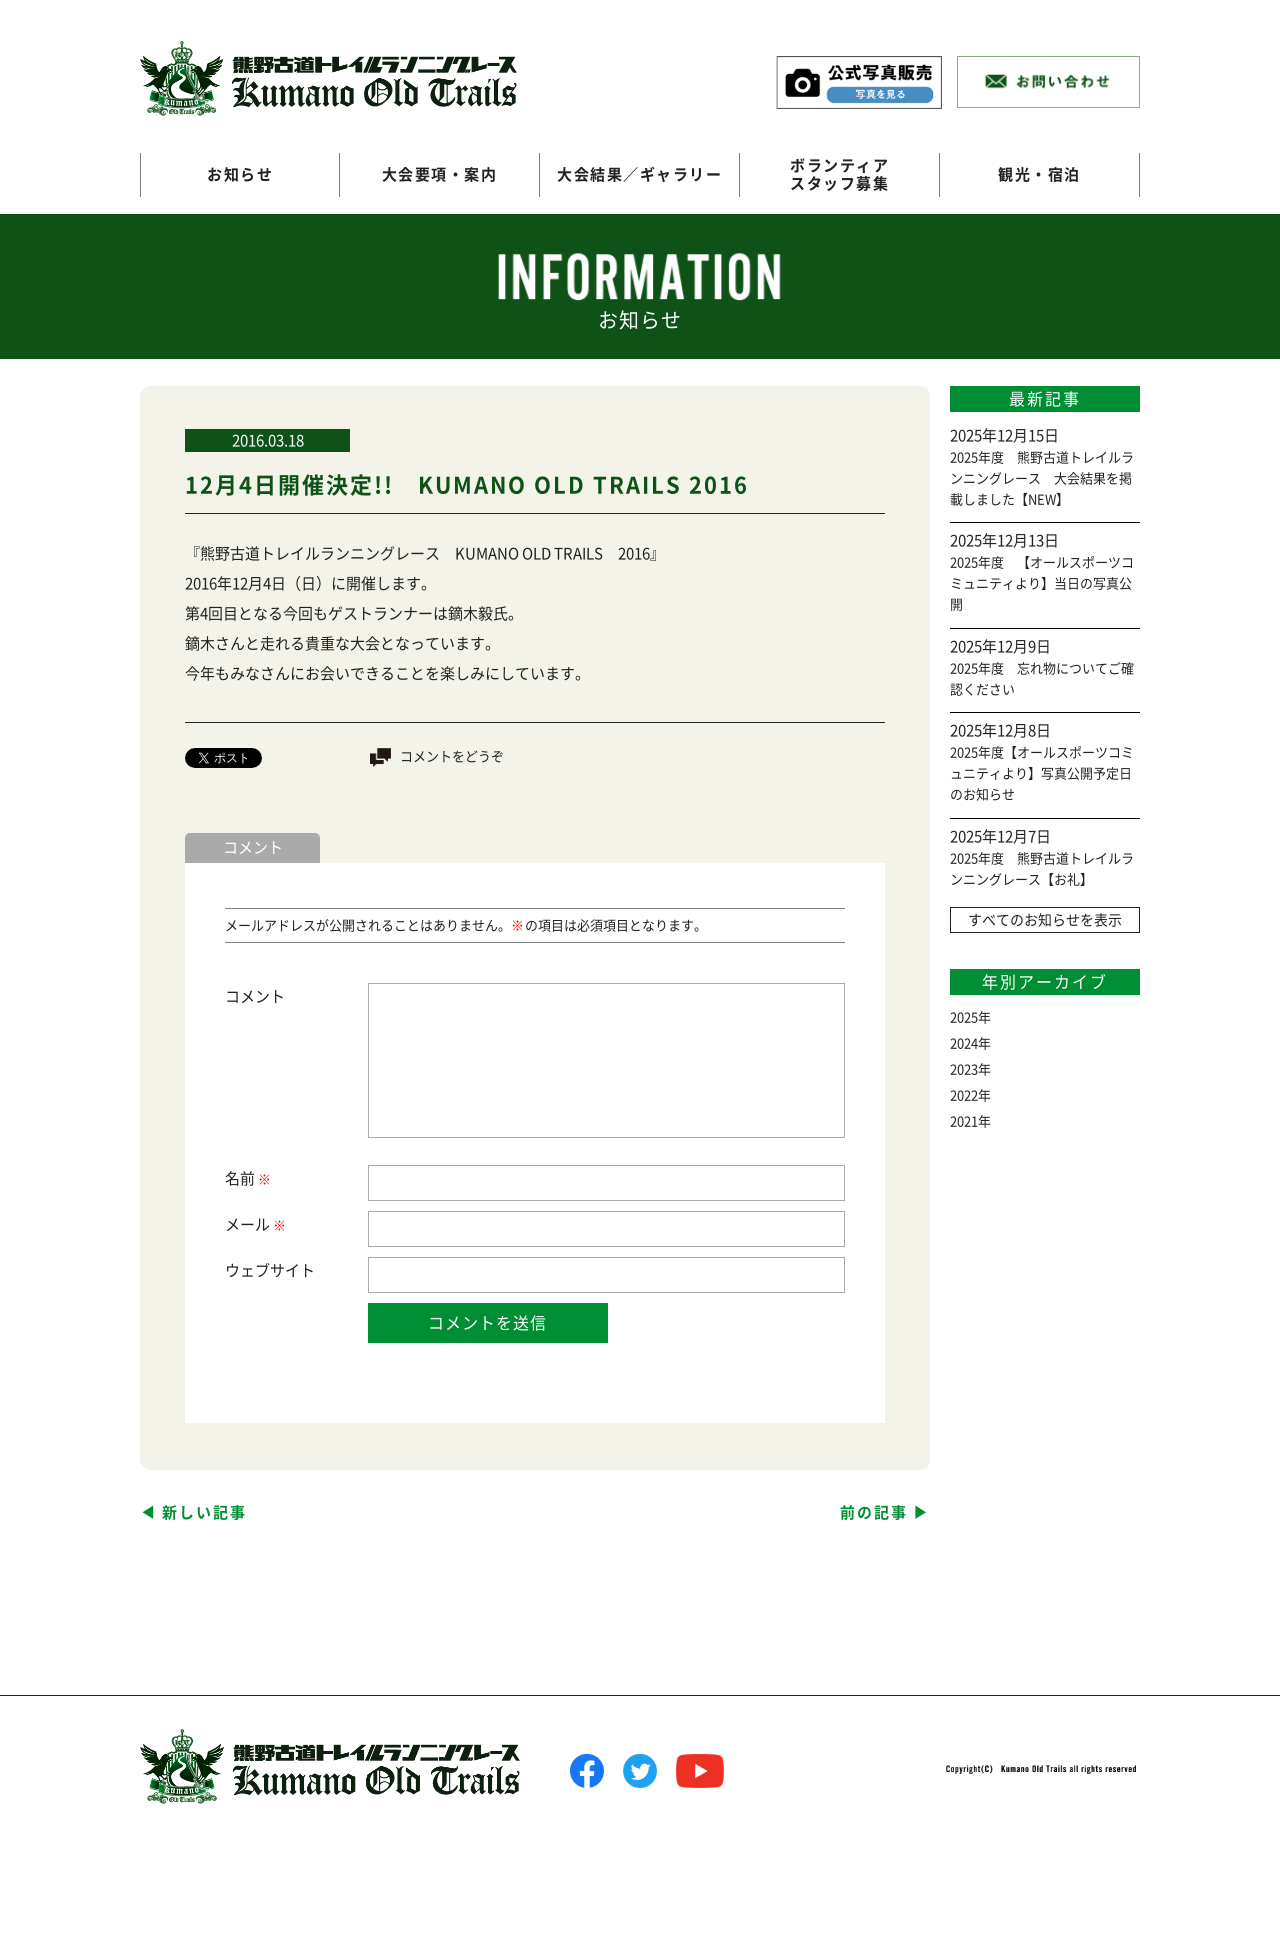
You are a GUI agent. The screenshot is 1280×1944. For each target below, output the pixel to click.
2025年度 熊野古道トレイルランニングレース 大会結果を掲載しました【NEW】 (1042, 478)
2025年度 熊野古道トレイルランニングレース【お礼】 (1042, 869)
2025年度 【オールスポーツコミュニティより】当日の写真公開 (1042, 583)
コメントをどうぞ (452, 756)
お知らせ (240, 174)
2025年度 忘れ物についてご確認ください (1042, 679)
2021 (964, 1121)
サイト (292, 1270)
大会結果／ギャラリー (639, 174)
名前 (247, 1179)
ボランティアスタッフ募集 (839, 174)
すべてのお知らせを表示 (1045, 920)
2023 (964, 1069)
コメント (255, 996)
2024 (964, 1043)
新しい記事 (204, 1512)
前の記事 (874, 1512)
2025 (964, 1017)
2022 (964, 1095)
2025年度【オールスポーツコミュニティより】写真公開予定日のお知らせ (1042, 773)
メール (254, 1225)
